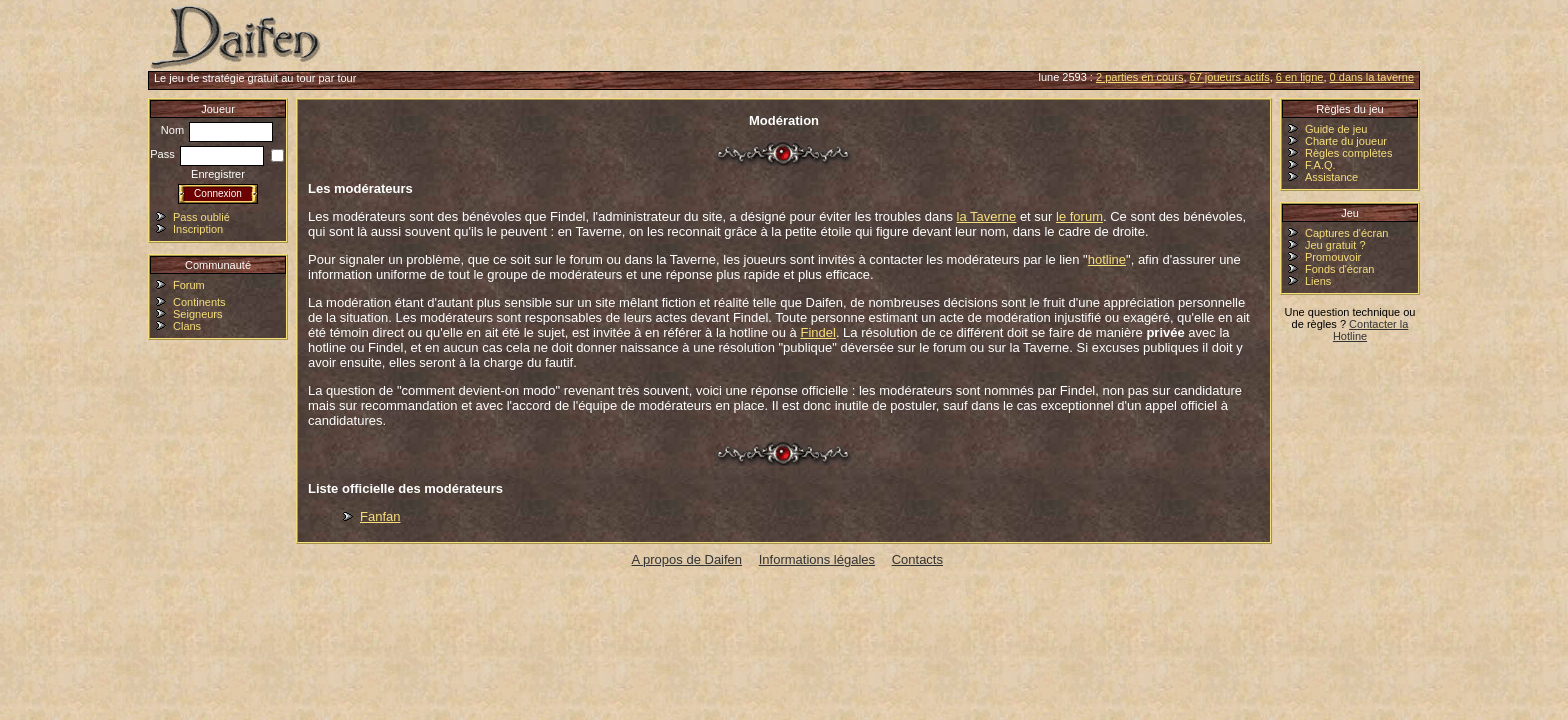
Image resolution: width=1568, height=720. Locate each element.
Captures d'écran (1346, 233)
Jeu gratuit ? (1335, 245)
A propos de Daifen (687, 559)
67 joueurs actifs (1230, 77)
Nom (217, 130)
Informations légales (817, 559)
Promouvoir (1333, 257)
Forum (189, 285)
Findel (817, 332)
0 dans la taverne (1372, 77)
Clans (187, 326)
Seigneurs (198, 314)
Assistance (1331, 177)
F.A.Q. (1320, 165)
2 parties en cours (1139, 77)
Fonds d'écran (1339, 269)
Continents (199, 302)
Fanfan (380, 516)
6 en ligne (1300, 77)
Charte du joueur (1346, 141)
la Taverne (987, 216)
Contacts (917, 559)
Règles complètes (1348, 153)
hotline (1107, 259)
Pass (207, 154)
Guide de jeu (1336, 129)
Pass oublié (201, 217)
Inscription (198, 229)
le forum (1079, 216)
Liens (1318, 281)
